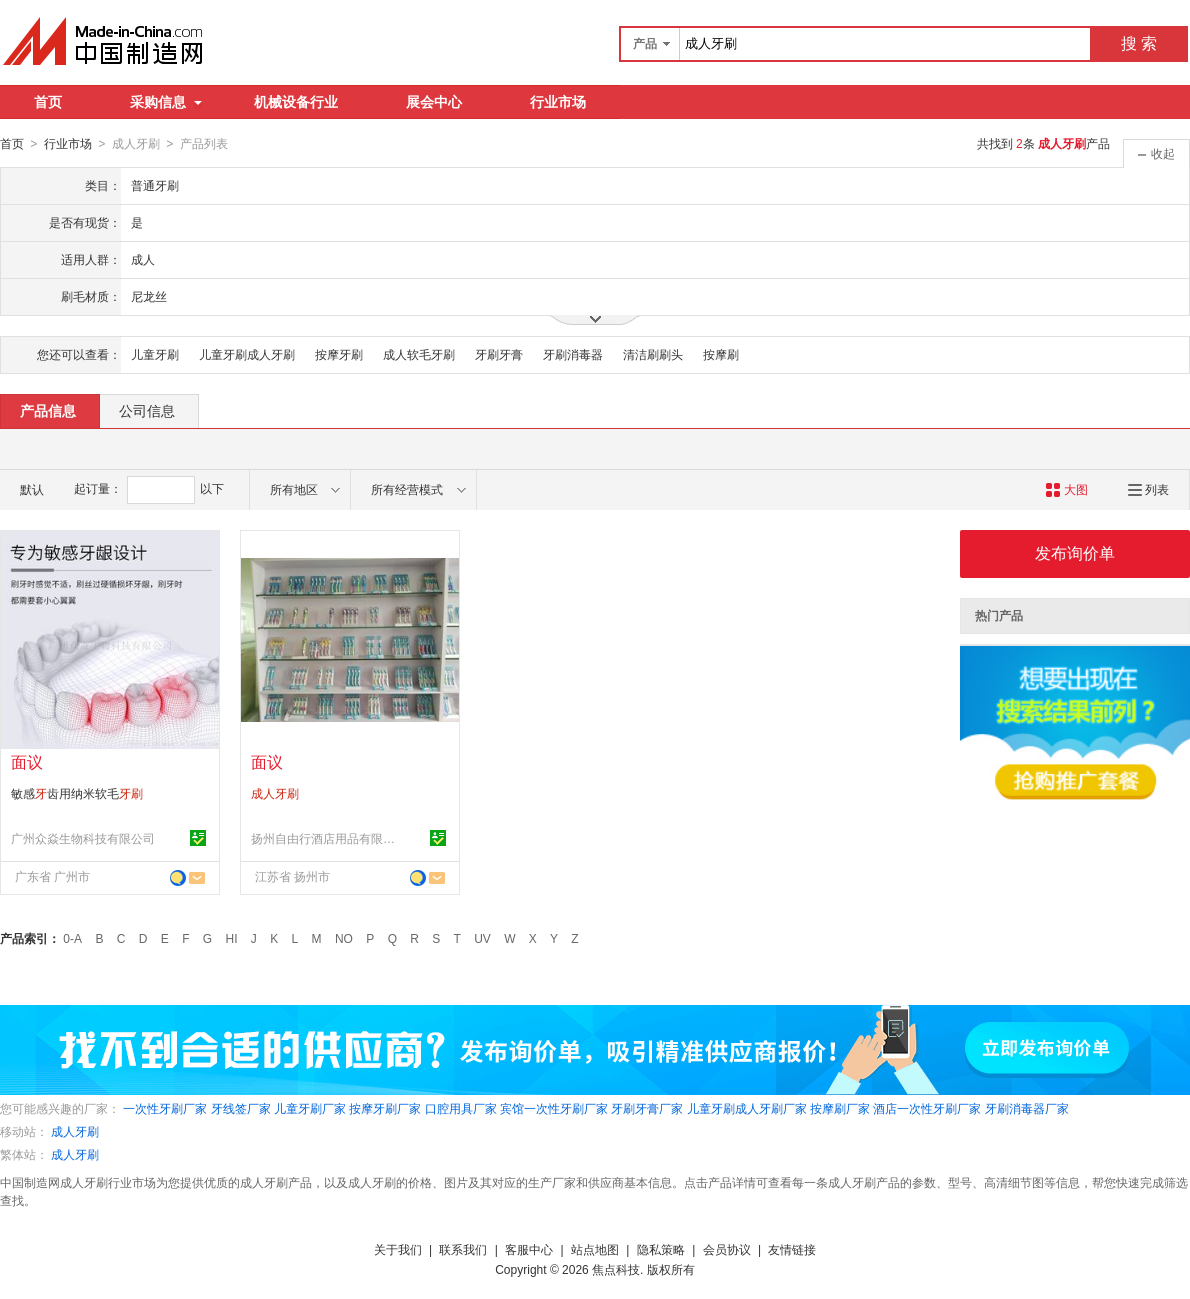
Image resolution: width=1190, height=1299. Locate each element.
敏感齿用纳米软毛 (77, 793)
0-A (72, 938)
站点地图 (595, 1249)
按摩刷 (721, 354)
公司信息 (147, 410)
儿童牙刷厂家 (310, 1108)
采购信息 (166, 102)
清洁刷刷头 (653, 354)
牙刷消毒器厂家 (1027, 1108)
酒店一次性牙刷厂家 (927, 1108)
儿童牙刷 (155, 354)
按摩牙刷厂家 (385, 1108)
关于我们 (398, 1249)
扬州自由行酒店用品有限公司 (326, 838)
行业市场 (558, 102)
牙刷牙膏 (499, 354)
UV (482, 938)
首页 (48, 102)
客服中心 (529, 1249)
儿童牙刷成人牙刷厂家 (747, 1108)
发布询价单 (1075, 552)
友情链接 (792, 1249)
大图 (1066, 489)
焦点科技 (616, 1269)
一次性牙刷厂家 (165, 1108)
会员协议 (727, 1249)
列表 (1148, 489)
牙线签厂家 (241, 1108)
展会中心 (434, 102)
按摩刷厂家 (840, 1108)
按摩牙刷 (339, 354)
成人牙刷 (75, 1131)
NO (344, 938)
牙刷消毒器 (573, 354)
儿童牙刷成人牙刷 (247, 354)
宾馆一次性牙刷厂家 (554, 1108)
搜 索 (1139, 43)
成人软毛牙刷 (419, 354)
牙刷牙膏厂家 (647, 1108)
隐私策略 (661, 1249)
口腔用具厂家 (461, 1108)
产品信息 (48, 410)
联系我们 (463, 1249)
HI (232, 938)
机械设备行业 (296, 102)
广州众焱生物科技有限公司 (83, 838)
